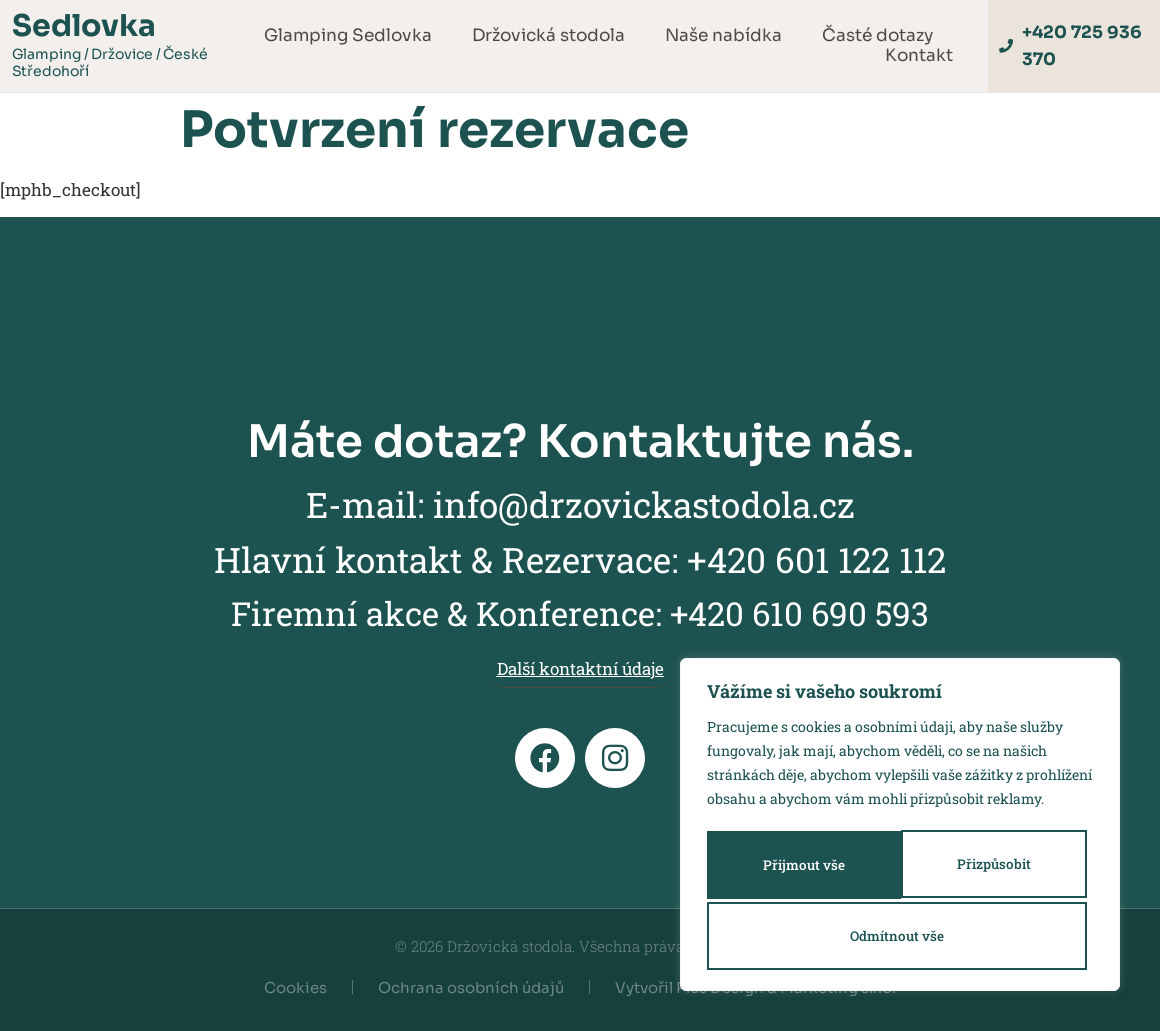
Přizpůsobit (794, 867)
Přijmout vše (900, 935)
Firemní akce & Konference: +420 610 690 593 (580, 613)
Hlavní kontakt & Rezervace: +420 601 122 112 (580, 559)
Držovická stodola (548, 36)
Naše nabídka (723, 36)
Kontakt (919, 56)
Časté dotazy (877, 36)
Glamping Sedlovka (348, 36)
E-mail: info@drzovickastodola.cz (580, 504)
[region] (900, 828)
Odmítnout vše (987, 867)
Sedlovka (84, 26)
